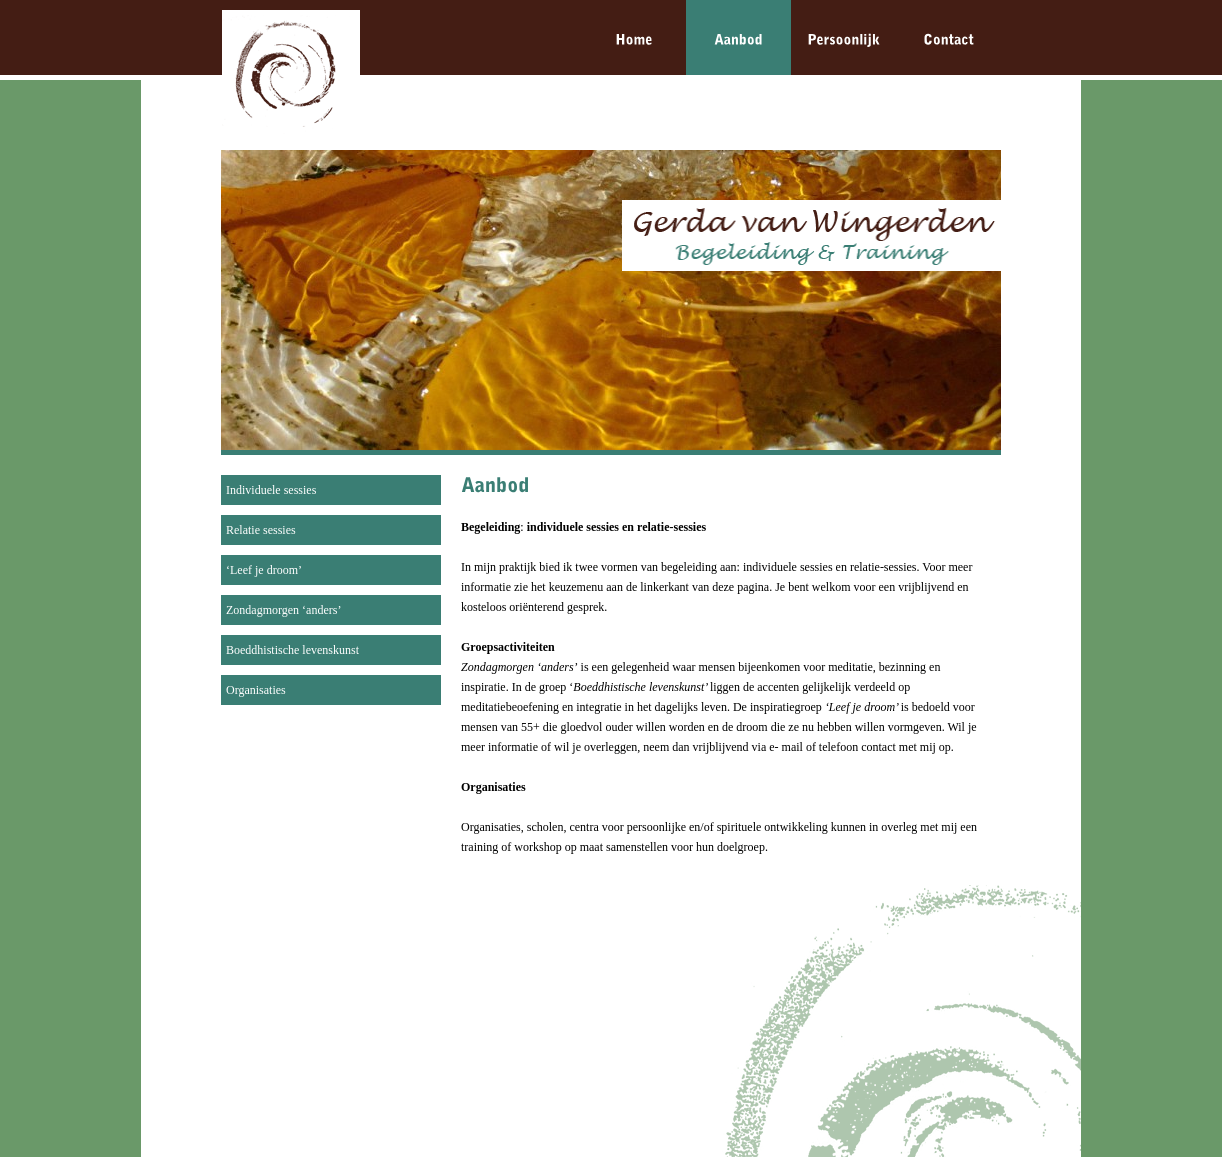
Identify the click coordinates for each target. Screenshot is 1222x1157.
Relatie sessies (261, 530)
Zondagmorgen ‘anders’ (283, 610)
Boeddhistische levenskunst (292, 650)
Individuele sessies (271, 490)
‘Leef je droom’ (264, 570)
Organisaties (256, 690)
